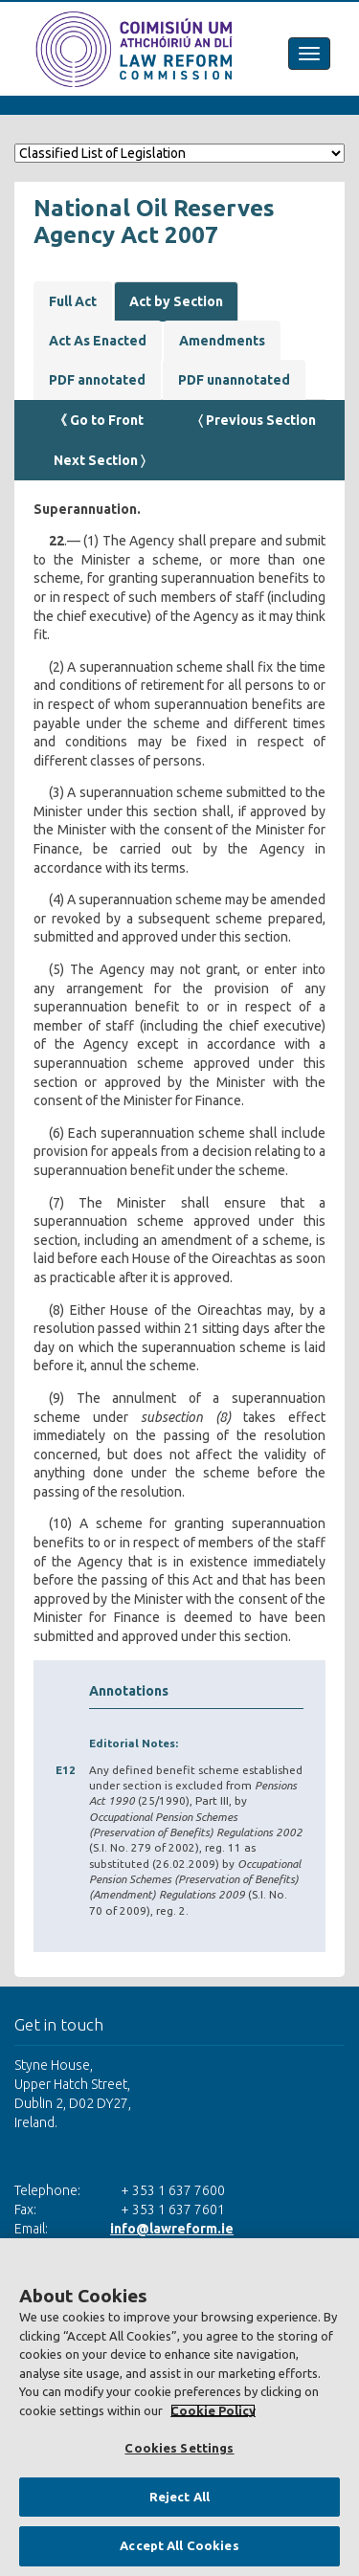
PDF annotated (97, 380)
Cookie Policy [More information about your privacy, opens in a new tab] (213, 2410)
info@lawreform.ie (172, 2228)
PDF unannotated (234, 380)
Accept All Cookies (179, 2545)
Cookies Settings (179, 2447)
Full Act (73, 301)
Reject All (179, 2496)
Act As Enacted (97, 340)
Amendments (222, 340)
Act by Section (176, 301)
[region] (179, 2407)
